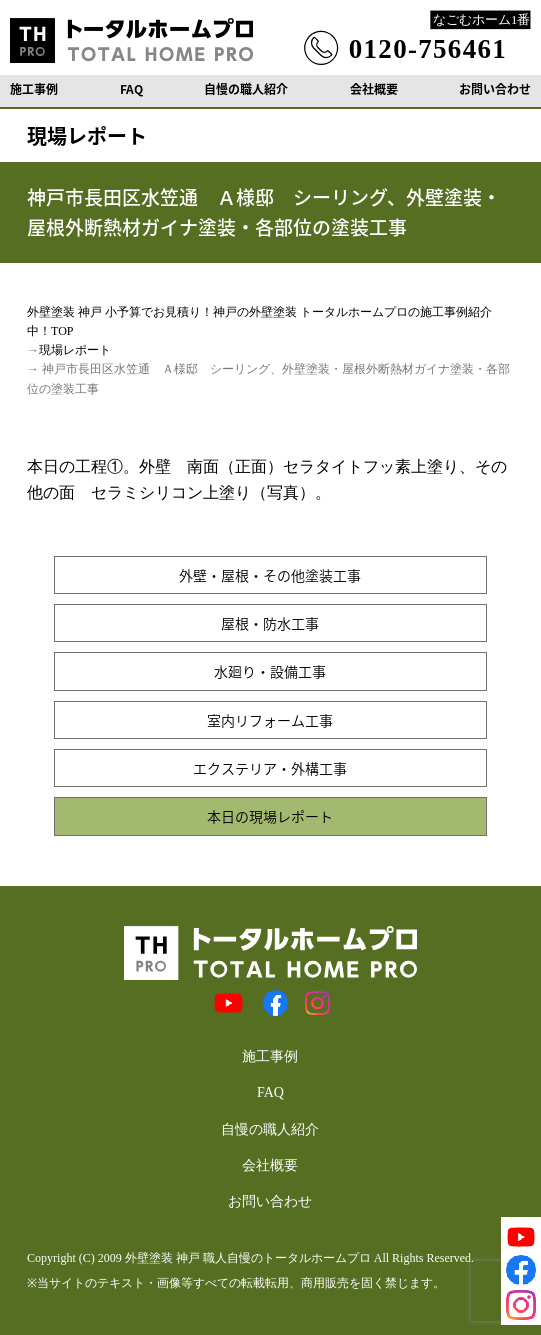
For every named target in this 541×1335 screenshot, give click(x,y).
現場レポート (75, 350)
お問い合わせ (495, 89)
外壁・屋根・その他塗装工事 (270, 575)
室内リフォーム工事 (270, 720)
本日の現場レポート (270, 816)
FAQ (131, 89)
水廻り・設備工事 (270, 671)
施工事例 (34, 89)
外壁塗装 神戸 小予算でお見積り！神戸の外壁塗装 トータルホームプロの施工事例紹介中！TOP (259, 321)
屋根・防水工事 (270, 623)
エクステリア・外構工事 (270, 768)
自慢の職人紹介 (246, 89)
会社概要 (374, 89)
